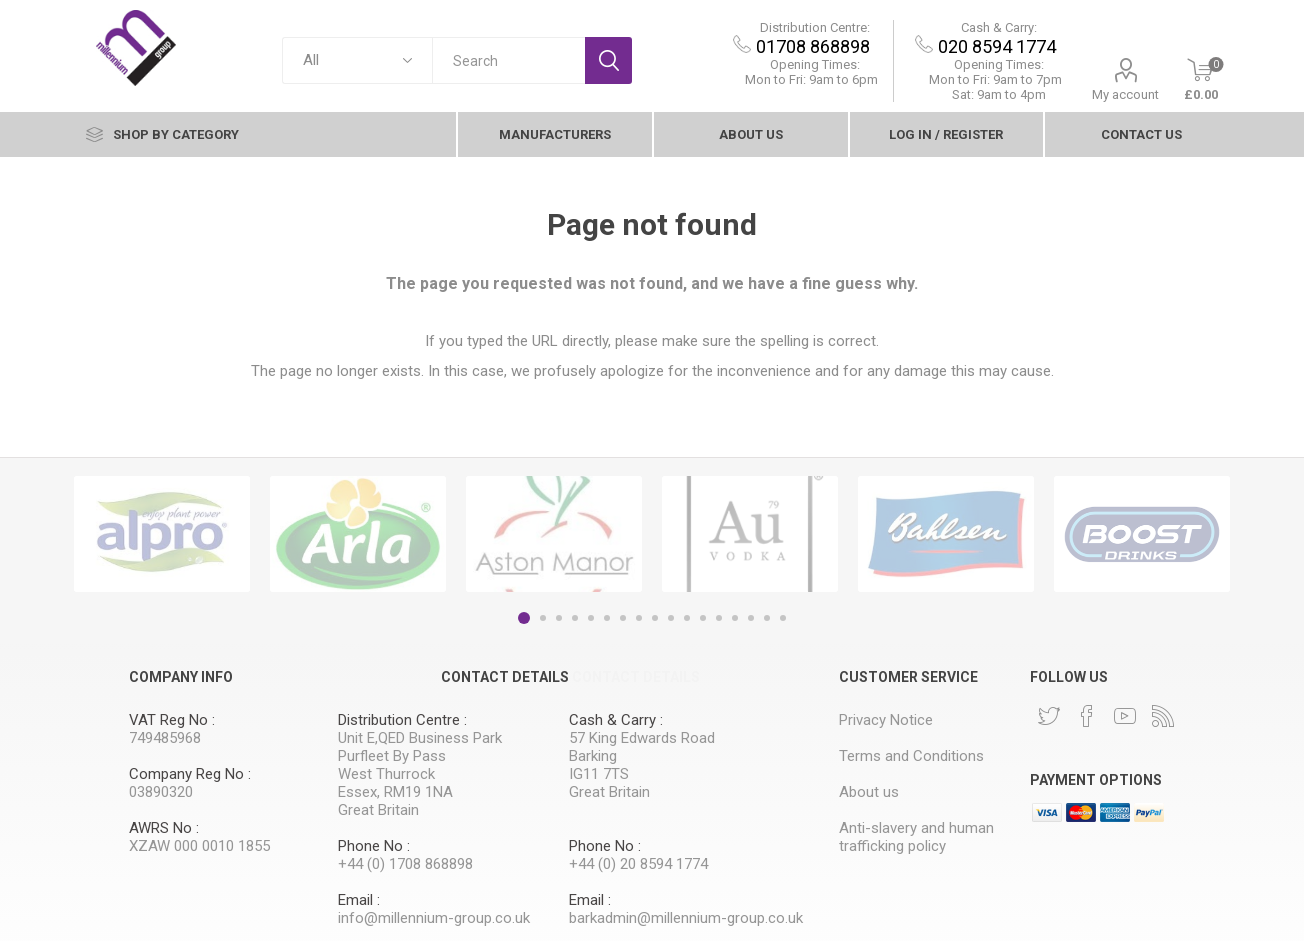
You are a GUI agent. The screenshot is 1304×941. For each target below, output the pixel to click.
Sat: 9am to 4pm (1000, 94)
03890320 (161, 792)
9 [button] (655, 618)
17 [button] (783, 618)
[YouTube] (1125, 716)
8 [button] (639, 618)
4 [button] (575, 618)
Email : (359, 900)
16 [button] (767, 618)
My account (1127, 94)
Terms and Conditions (911, 756)
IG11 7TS (599, 774)
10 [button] (671, 618)
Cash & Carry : (616, 720)
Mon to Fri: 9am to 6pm (813, 79)
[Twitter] (1049, 716)
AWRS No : (164, 828)
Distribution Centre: (816, 27)
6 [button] (607, 618)
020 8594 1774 (999, 46)
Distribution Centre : (402, 720)
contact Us (1141, 134)
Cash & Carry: (1000, 27)
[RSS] (1163, 716)
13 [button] (719, 618)
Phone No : (374, 846)
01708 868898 (815, 46)
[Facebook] (1087, 716)
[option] (162, 534)
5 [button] (591, 618)
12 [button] (703, 618)
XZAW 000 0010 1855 (199, 846)
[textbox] (509, 60)
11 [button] (687, 618)
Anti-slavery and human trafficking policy (916, 837)
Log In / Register (946, 134)
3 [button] (559, 618)
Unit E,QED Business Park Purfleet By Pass (420, 747)
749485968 (165, 738)
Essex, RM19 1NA (395, 792)
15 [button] (751, 618)
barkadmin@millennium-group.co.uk (686, 918)
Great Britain (378, 810)
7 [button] (623, 618)
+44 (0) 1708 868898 (405, 864)
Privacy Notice (886, 720)
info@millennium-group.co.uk (434, 918)
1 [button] (524, 618)
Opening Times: (816, 64)
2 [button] (543, 618)
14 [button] (735, 618)
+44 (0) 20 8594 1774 (638, 864)
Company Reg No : (190, 774)
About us (751, 134)
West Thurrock (386, 774)
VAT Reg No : (172, 720)
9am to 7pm (997, 79)
